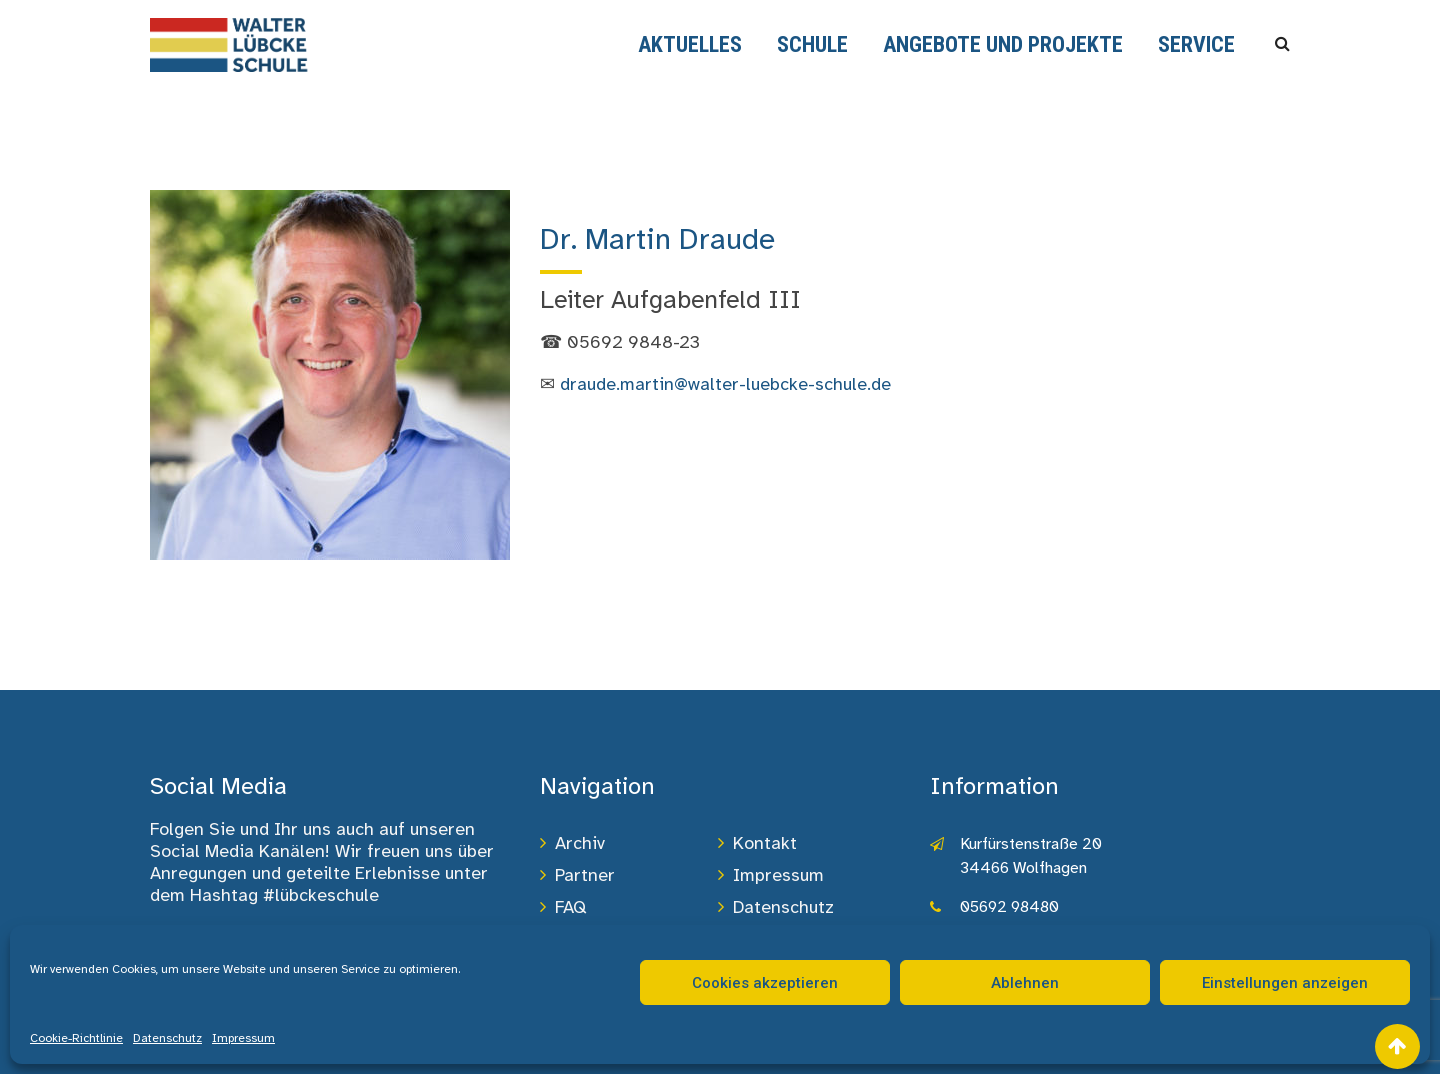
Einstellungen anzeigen (1285, 983)
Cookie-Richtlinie (76, 1038)
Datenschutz (167, 1038)
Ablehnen (1025, 983)
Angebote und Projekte (1003, 44)
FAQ (570, 907)
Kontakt (765, 843)
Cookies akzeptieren (765, 983)
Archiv (580, 843)
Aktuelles (690, 44)
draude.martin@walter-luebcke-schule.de (725, 384)
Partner (585, 875)
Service (1196, 44)
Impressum (243, 1038)
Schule (812, 44)
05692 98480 (1009, 907)
